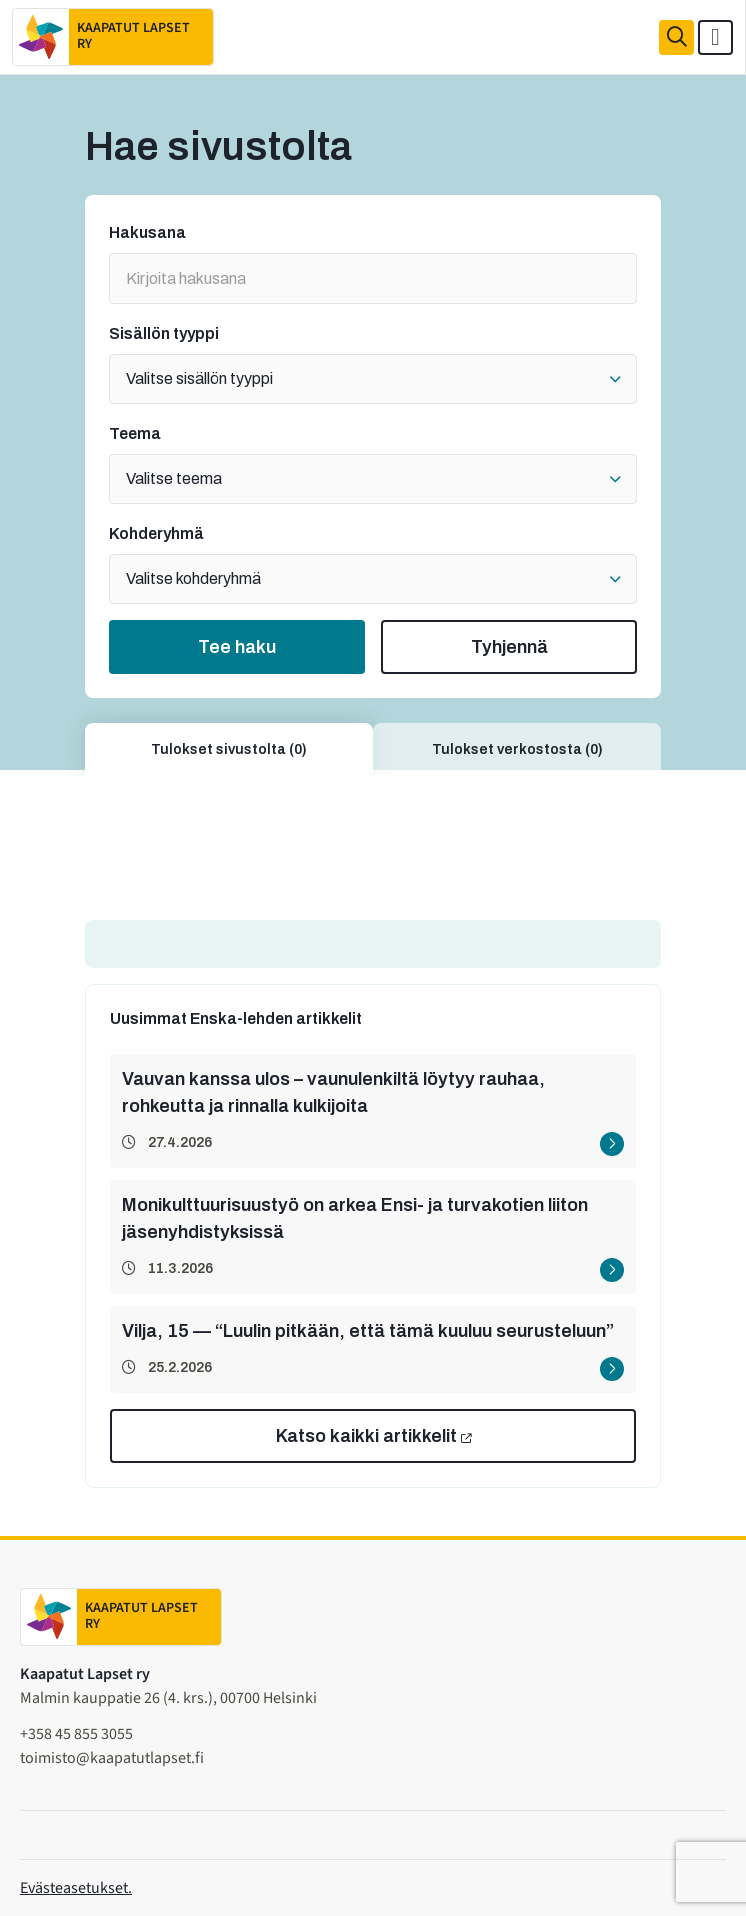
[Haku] (676, 37)
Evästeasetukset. (76, 1888)
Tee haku (237, 647)
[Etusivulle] (113, 37)
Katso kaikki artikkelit (366, 1436)
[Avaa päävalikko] (715, 37)
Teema (135, 434)
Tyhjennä (509, 647)
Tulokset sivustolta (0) (229, 749)
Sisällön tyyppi (164, 334)
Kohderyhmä (156, 534)
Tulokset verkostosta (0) (517, 749)
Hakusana (147, 233)
